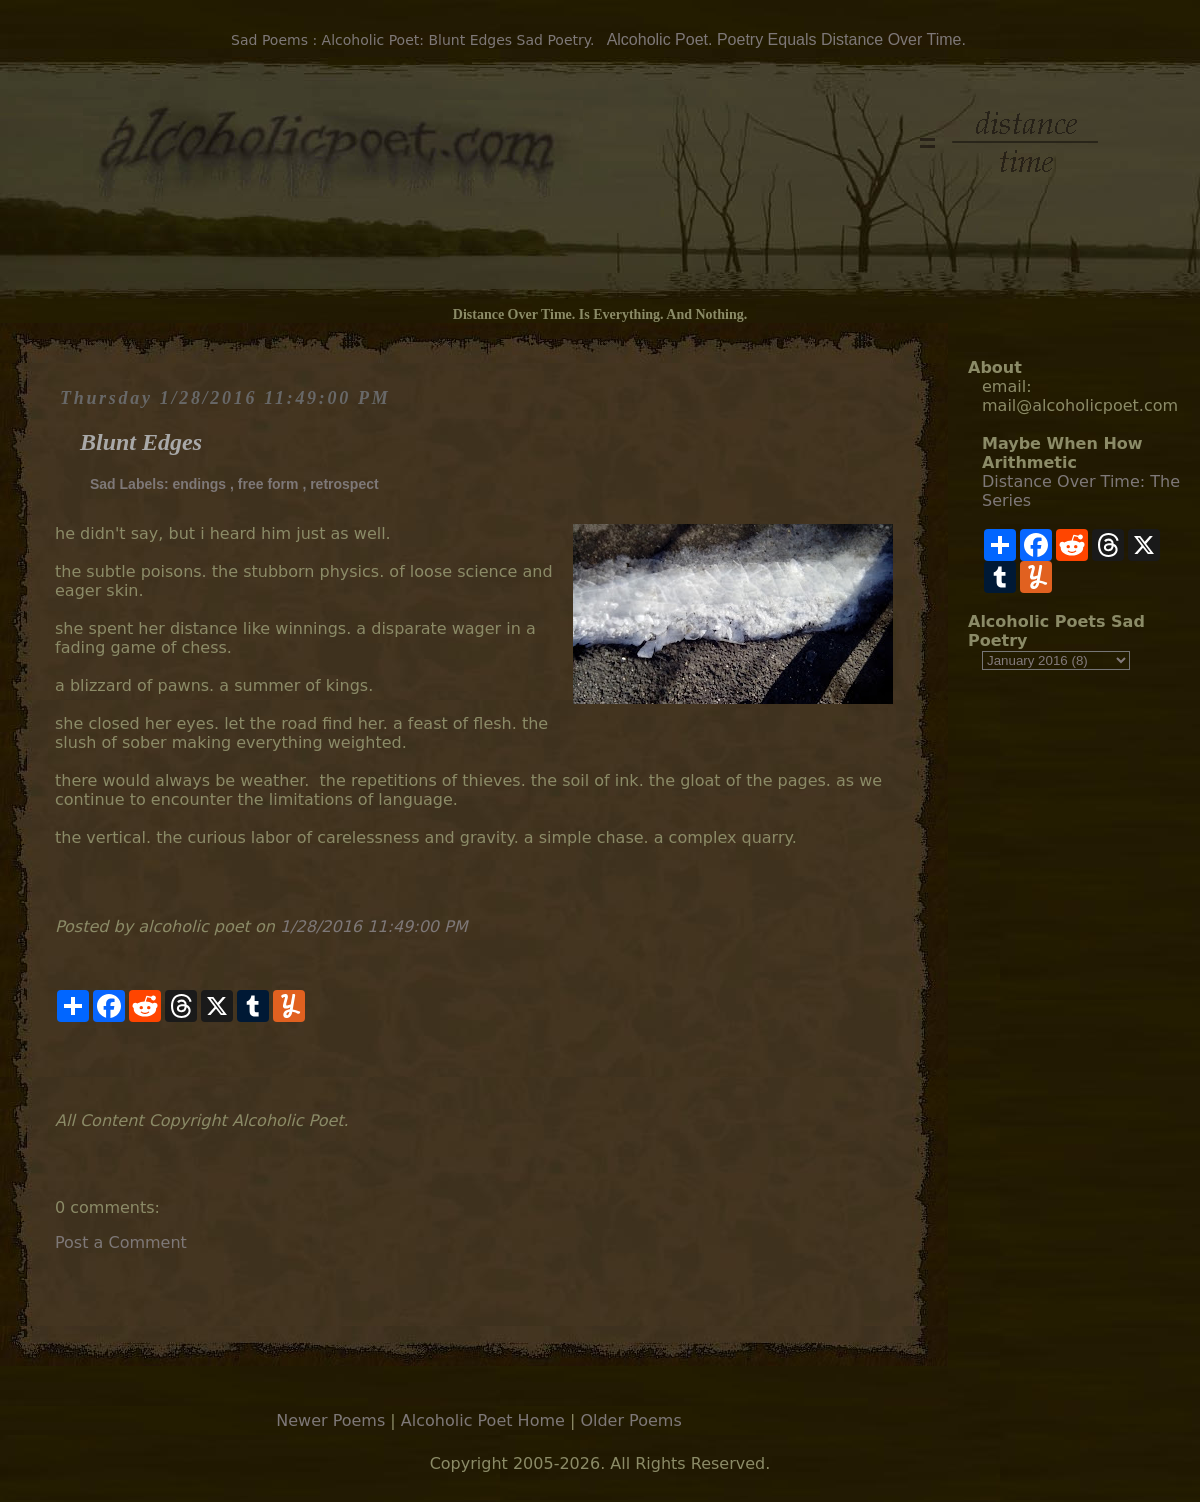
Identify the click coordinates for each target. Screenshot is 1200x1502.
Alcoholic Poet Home (483, 1420)
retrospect (344, 484)
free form (268, 484)
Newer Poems (330, 1420)
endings (199, 484)
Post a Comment (121, 1242)
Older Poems (630, 1420)
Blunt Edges (141, 442)
